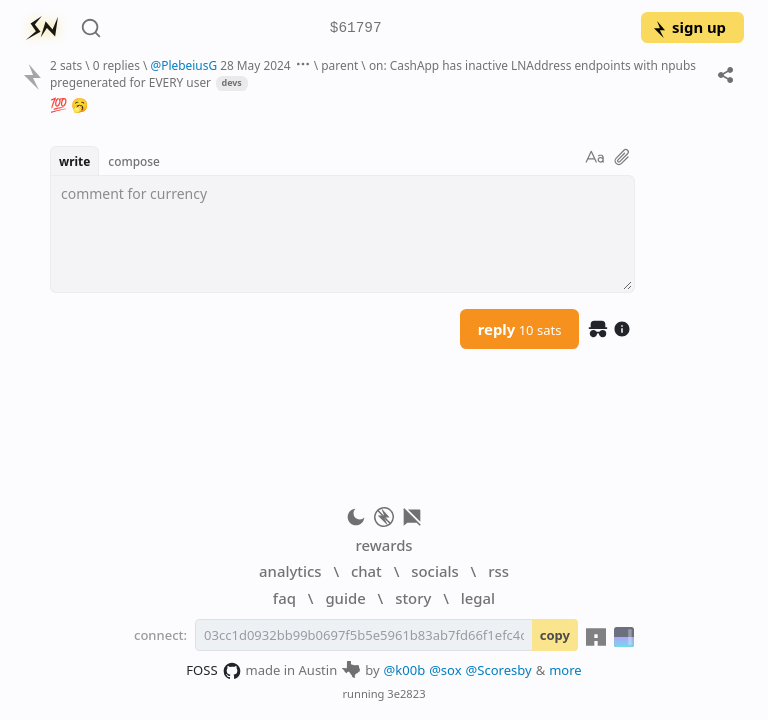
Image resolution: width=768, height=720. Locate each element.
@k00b (405, 670)
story (413, 598)
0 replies (116, 65)
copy (555, 635)
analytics (290, 571)
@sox (445, 670)
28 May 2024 (255, 65)
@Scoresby (499, 670)
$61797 (356, 28)
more (565, 670)
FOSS (213, 671)
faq (284, 598)
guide (345, 598)
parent (339, 65)
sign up (688, 27)
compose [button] (134, 161)
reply (520, 329)
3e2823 (406, 693)
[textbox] (342, 234)
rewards (383, 545)
